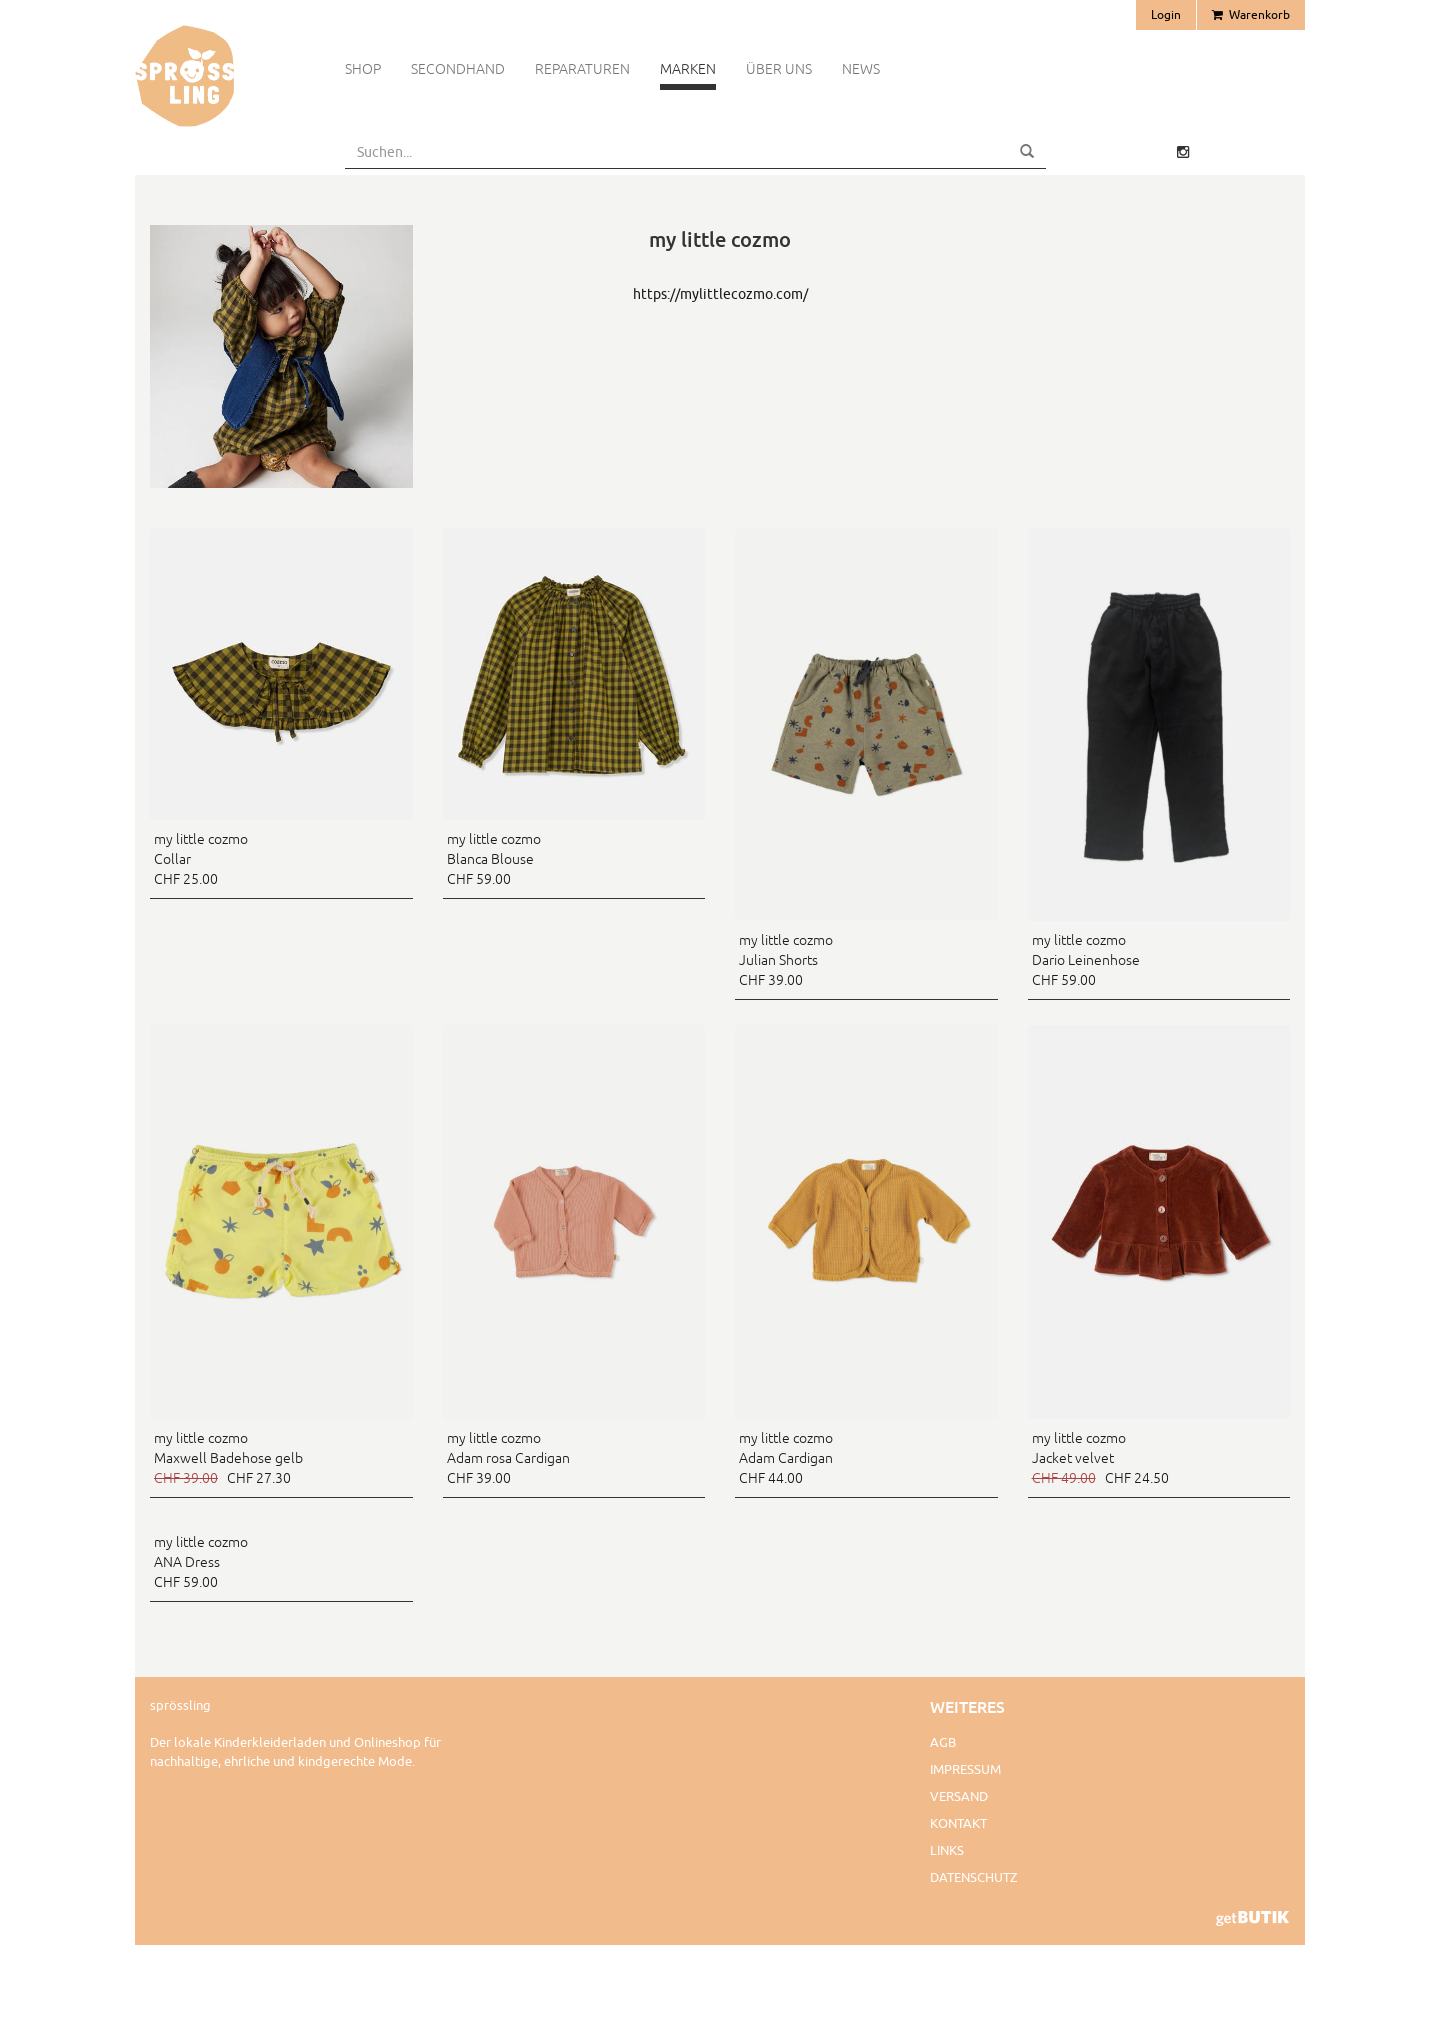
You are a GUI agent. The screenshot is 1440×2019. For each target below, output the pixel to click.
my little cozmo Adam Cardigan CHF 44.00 (786, 1458)
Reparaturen (582, 69)
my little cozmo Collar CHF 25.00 (201, 859)
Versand (959, 1796)
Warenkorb (1251, 14)
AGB (943, 1742)
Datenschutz (973, 1877)
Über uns (779, 69)
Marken (688, 69)
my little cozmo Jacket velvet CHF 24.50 (1100, 1458)
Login (1166, 14)
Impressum (965, 1769)
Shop (363, 69)
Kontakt (958, 1823)
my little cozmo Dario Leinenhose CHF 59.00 (1086, 960)
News (861, 69)
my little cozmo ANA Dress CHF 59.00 (201, 1562)
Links (947, 1850)
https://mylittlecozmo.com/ (720, 294)
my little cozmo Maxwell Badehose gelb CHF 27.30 (228, 1458)
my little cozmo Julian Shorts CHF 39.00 (786, 960)
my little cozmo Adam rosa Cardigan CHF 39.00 (508, 1458)
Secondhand (458, 69)
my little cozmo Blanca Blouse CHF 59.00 (494, 859)
